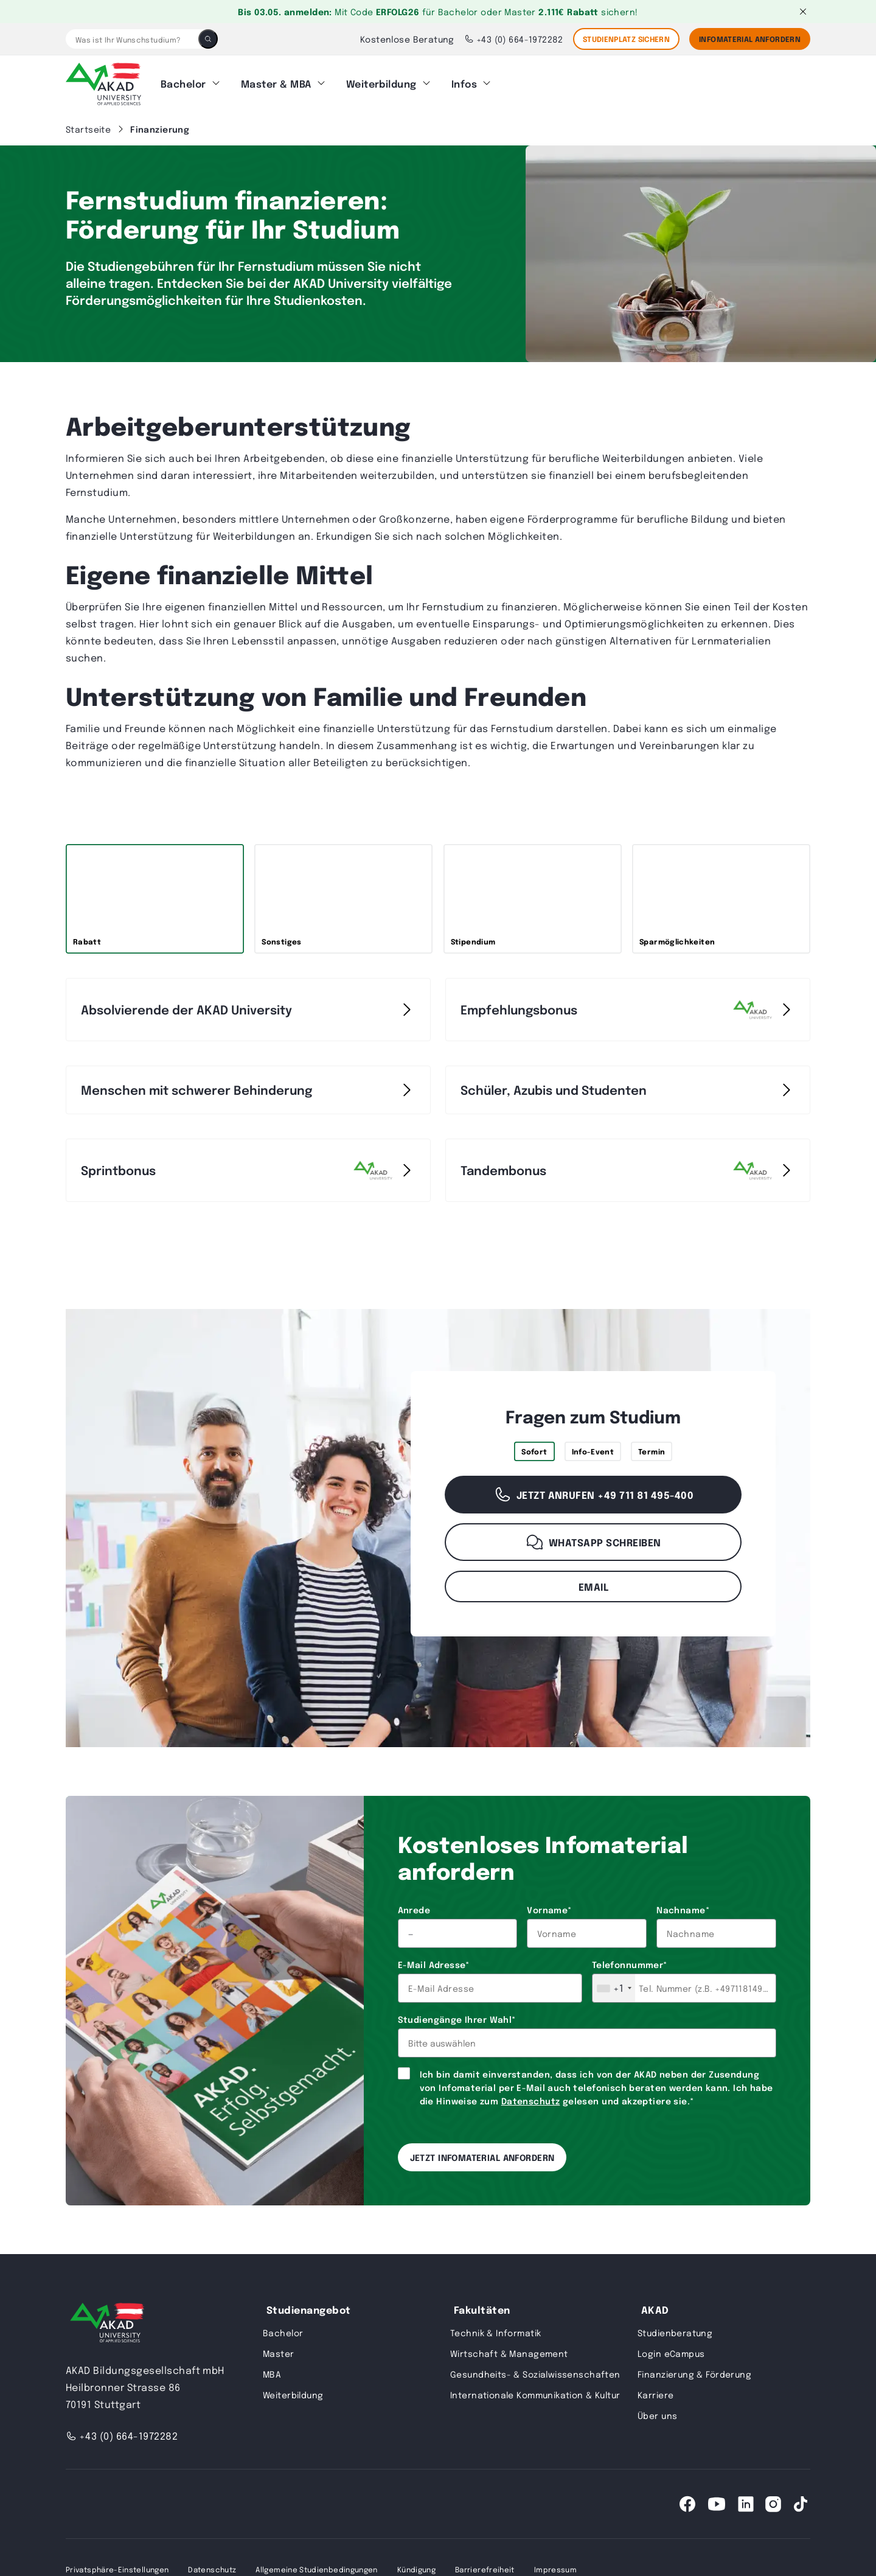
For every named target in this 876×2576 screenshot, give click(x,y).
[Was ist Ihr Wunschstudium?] (132, 38)
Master (278, 2349)
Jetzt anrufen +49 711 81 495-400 (593, 1491)
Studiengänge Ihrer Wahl (457, 2015)
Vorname (549, 1906)
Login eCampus (671, 2349)
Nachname (682, 1906)
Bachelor (183, 81)
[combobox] (614, 1984)
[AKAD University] (105, 2321)
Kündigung (416, 2566)
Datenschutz (530, 2097)
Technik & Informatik (495, 2328)
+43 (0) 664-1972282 (513, 38)
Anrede (414, 1906)
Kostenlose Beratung (407, 38)
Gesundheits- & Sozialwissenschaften (535, 2370)
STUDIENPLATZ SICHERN (626, 39)
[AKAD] (103, 82)
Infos (464, 81)
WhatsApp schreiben (593, 1538)
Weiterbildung (381, 81)
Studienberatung (675, 2328)
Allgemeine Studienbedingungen (316, 2566)
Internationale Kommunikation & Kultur (535, 2391)
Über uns (657, 2411)
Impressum (555, 2566)
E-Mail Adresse (434, 1960)
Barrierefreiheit (485, 2566)
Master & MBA (276, 81)
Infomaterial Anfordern (750, 39)
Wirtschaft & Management (509, 2349)
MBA (272, 2370)
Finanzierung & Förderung (694, 2370)
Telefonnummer (629, 1960)
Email (593, 1583)
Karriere (655, 2391)
